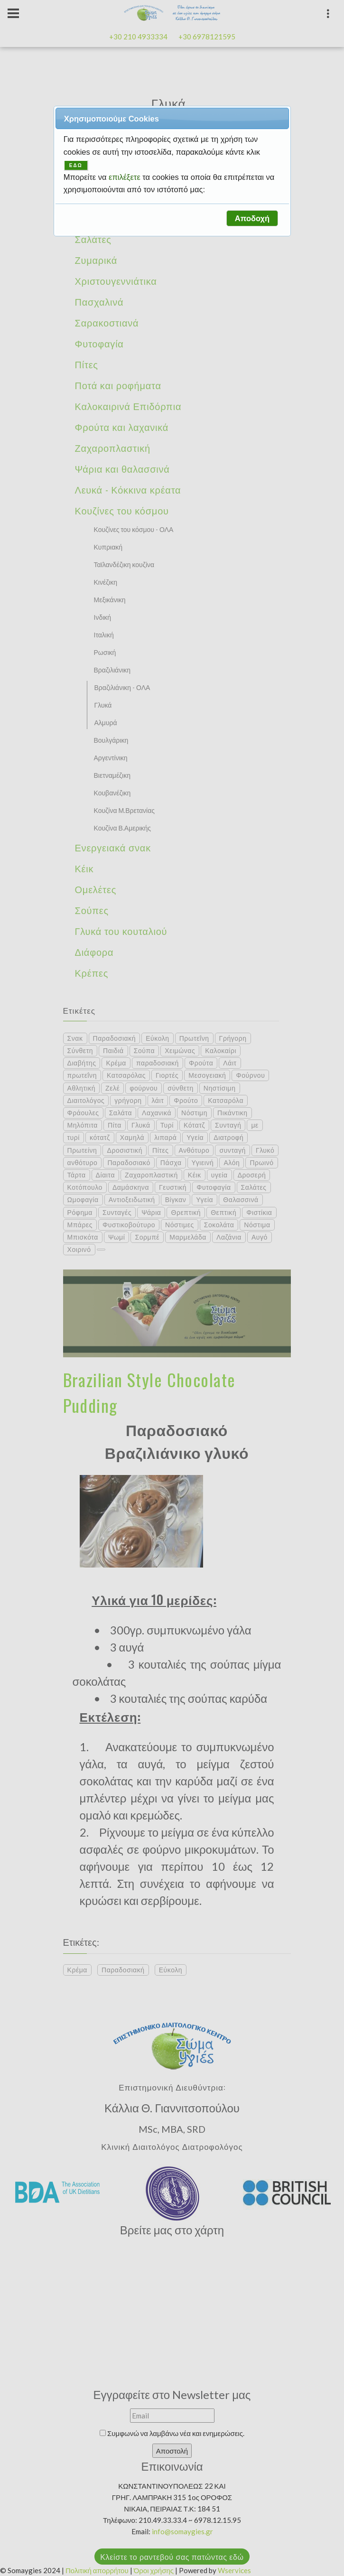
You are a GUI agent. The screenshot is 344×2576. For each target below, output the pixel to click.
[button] (252, 218)
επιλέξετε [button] (125, 177)
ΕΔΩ (76, 165)
